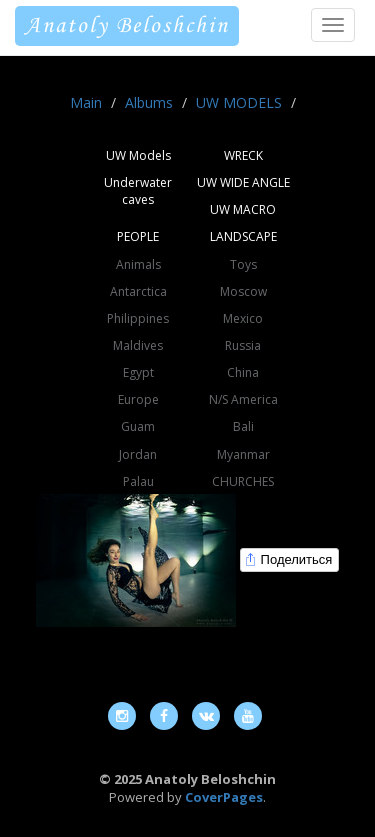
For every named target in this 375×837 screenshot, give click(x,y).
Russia (243, 345)
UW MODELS (239, 102)
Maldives (138, 345)
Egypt (138, 372)
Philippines (138, 318)
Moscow (243, 291)
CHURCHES (243, 481)
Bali (243, 426)
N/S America (243, 399)
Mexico (243, 318)
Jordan (138, 454)
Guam (138, 426)
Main (86, 102)
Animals (138, 264)
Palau (138, 481)
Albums (149, 102)
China (243, 372)
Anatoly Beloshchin (127, 26)
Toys (243, 264)
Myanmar (243, 454)
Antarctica (138, 291)
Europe (138, 399)
